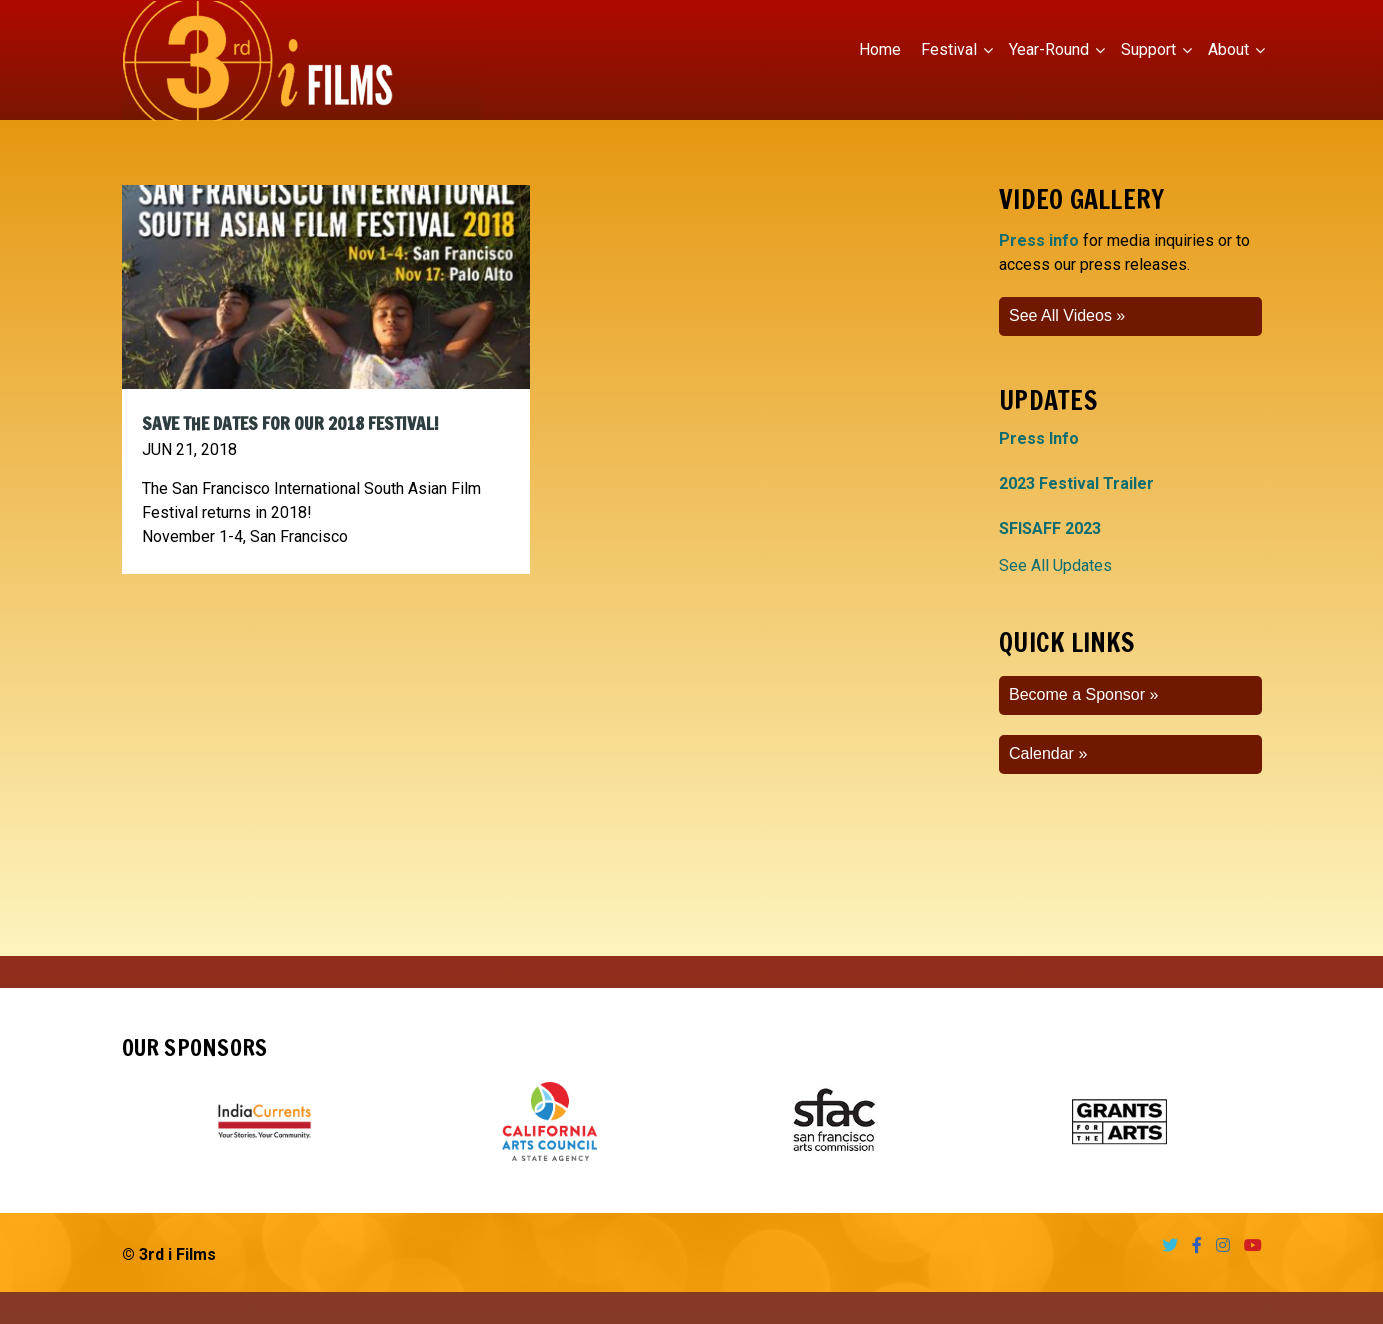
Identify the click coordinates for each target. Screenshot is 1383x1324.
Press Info (1039, 438)
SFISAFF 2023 (1050, 528)
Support (1148, 49)
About (1228, 49)
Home (880, 49)
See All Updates (1055, 565)
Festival (949, 49)
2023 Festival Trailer (1076, 483)
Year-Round (1049, 49)
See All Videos (1060, 315)
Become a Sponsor (1077, 694)
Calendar (1041, 753)
